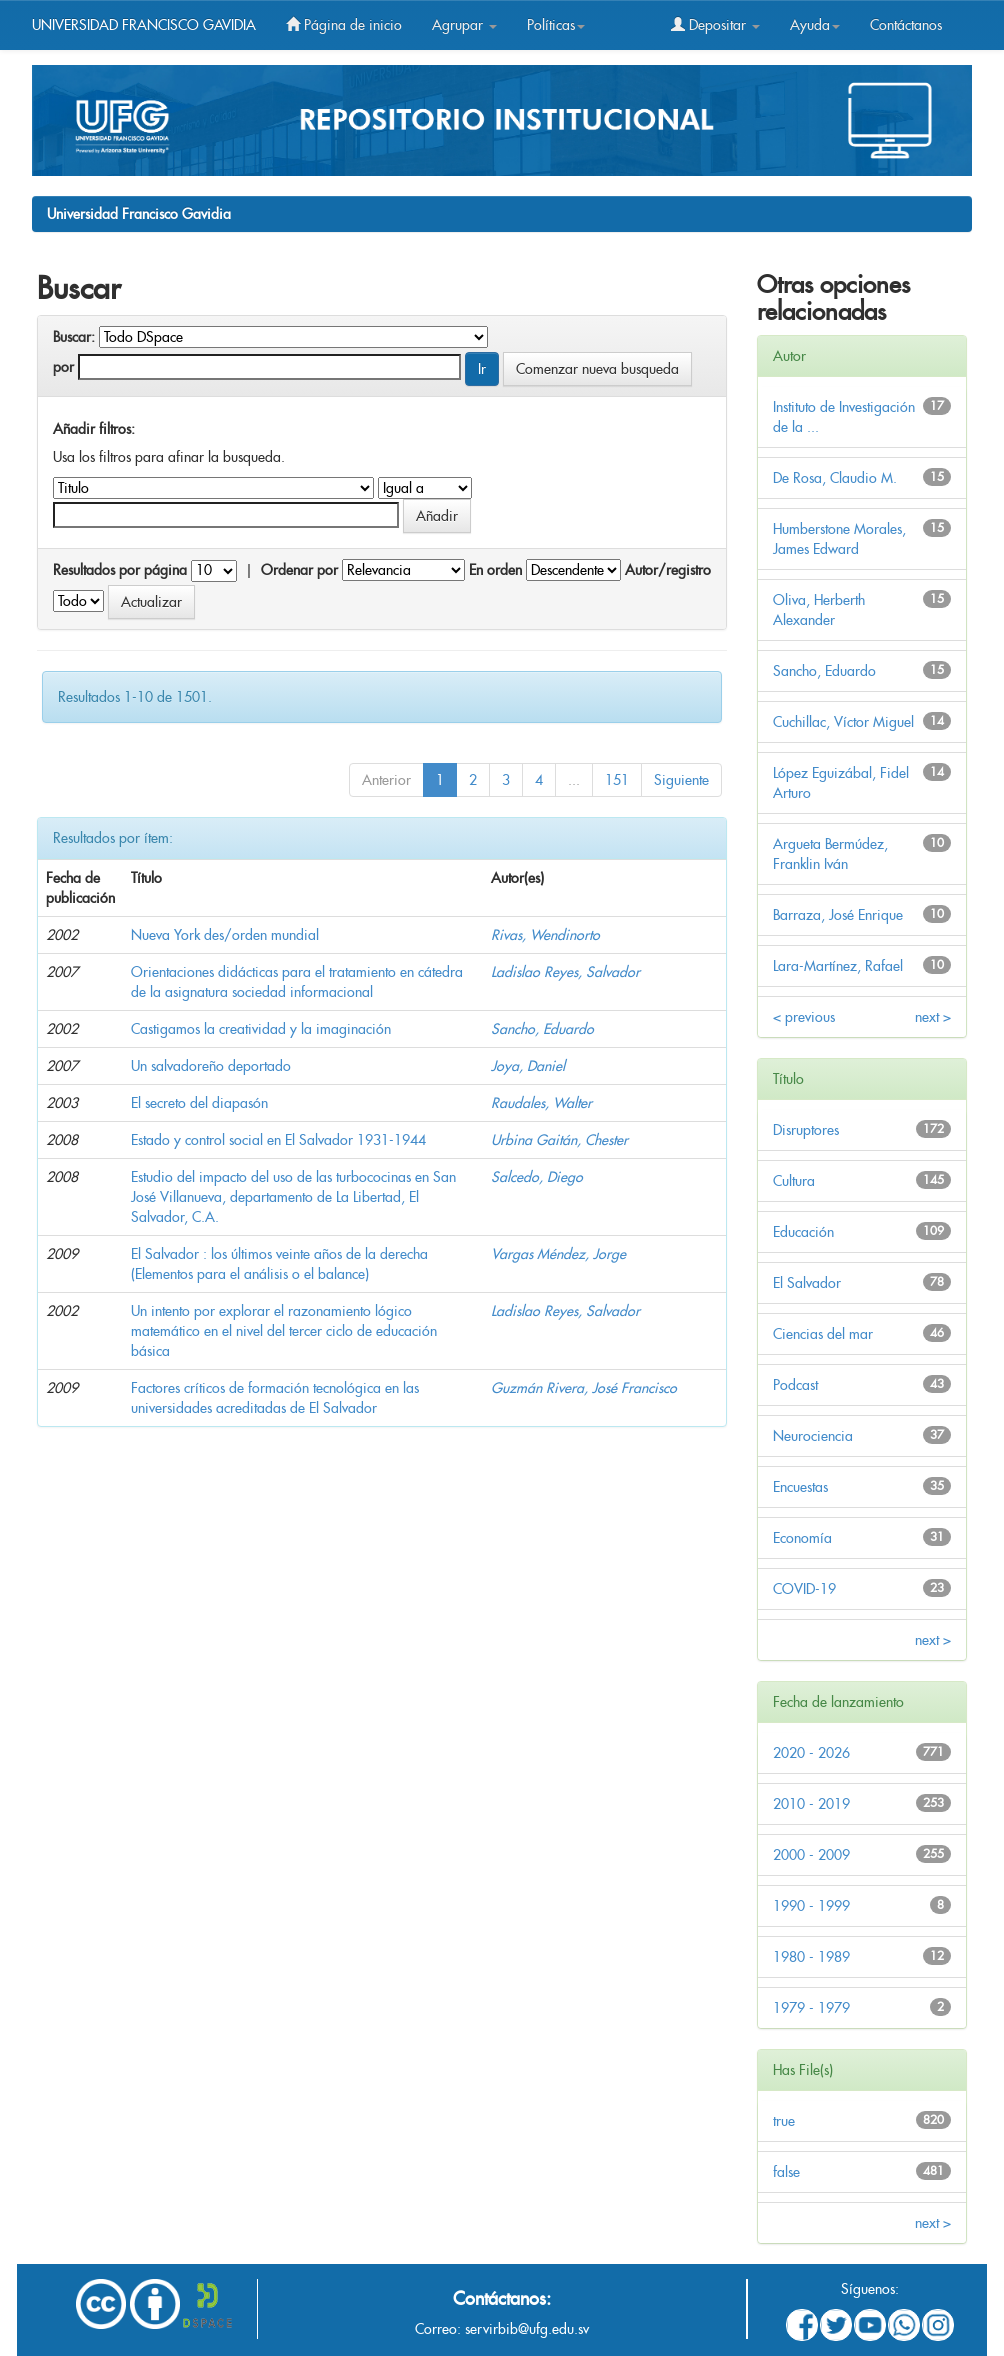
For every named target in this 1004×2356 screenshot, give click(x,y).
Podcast (795, 1385)
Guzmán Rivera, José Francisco (584, 1388)
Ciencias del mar (823, 1334)
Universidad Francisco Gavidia (139, 214)
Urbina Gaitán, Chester (559, 1140)
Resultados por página (120, 570)
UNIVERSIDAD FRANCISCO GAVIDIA (144, 25)
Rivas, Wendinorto (545, 935)
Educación (803, 1232)
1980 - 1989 (811, 1957)
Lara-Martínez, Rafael (838, 966)
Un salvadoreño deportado (211, 1066)
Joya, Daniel (528, 1066)
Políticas (556, 25)
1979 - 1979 (811, 2008)
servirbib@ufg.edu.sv (527, 2329)
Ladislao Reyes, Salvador (565, 972)
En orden (495, 570)
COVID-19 (804, 1589)
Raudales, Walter (541, 1103)
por (63, 367)
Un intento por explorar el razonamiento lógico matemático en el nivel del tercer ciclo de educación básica (284, 1331)
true (784, 2121)
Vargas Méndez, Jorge (558, 1254)
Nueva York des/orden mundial (225, 935)
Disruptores (806, 1130)
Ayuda (815, 25)
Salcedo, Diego (537, 1177)
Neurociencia (813, 1436)
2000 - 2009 (811, 1855)
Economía (802, 1538)
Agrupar (464, 25)
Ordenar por (299, 570)
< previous (804, 1017)
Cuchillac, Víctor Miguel (843, 722)
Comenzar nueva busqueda (597, 369)
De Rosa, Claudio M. (835, 478)
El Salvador (807, 1283)
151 (617, 780)
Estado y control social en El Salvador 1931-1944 (278, 1140)
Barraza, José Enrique (838, 915)
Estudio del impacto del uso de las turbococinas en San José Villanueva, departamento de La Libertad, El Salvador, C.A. (293, 1197)
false (786, 2172)
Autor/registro (668, 570)
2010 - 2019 (811, 1804)
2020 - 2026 (811, 1753)
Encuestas (800, 1487)
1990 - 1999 (811, 1906)
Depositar (715, 25)
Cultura (794, 1181)
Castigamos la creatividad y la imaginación (261, 1029)
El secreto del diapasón (199, 1103)
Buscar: (74, 337)
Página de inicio (344, 25)
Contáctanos (906, 25)
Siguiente (681, 780)
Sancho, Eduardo (542, 1029)
